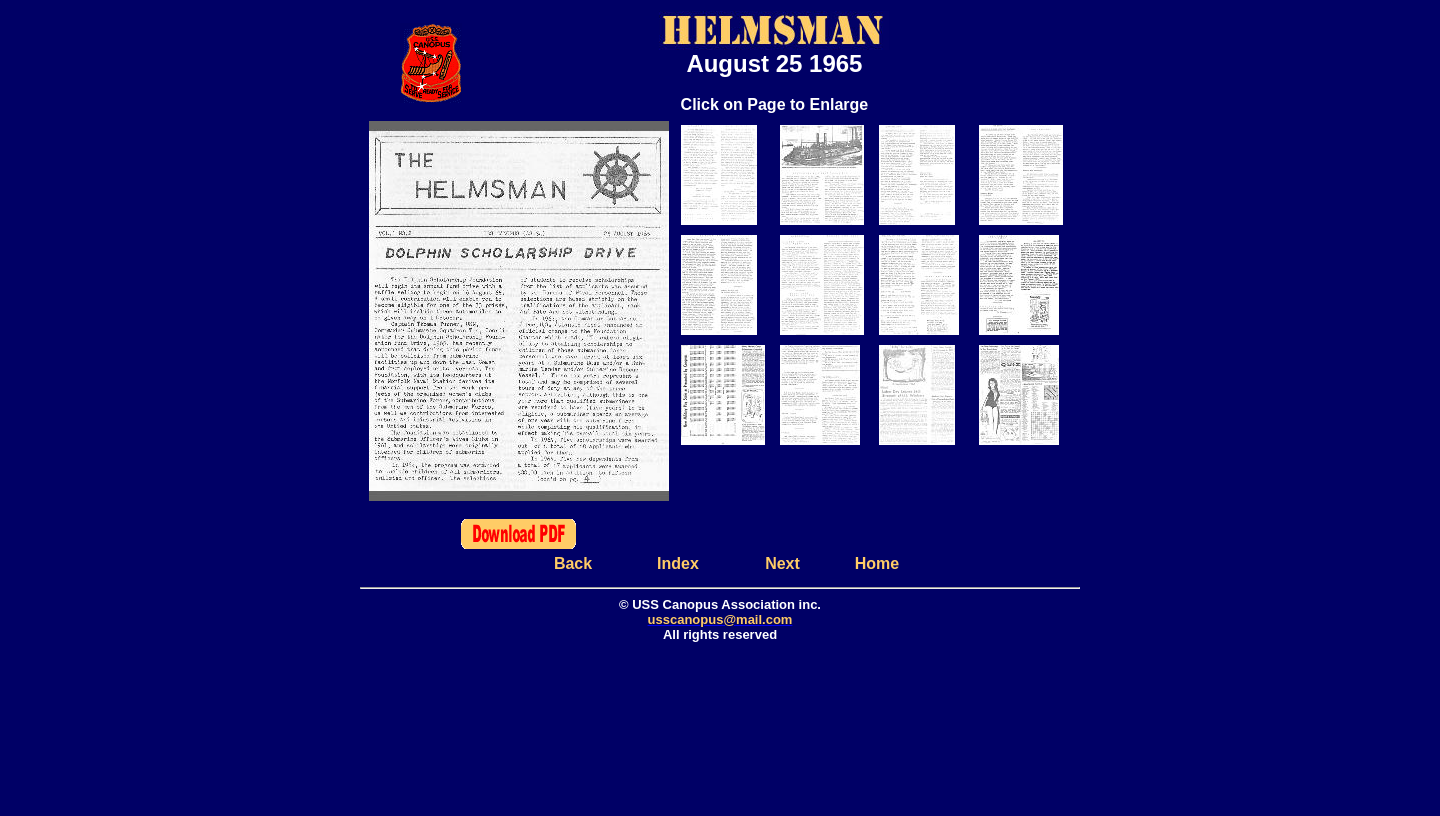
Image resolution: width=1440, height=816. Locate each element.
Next (782, 563)
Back (573, 563)
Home (877, 563)
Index (678, 563)
